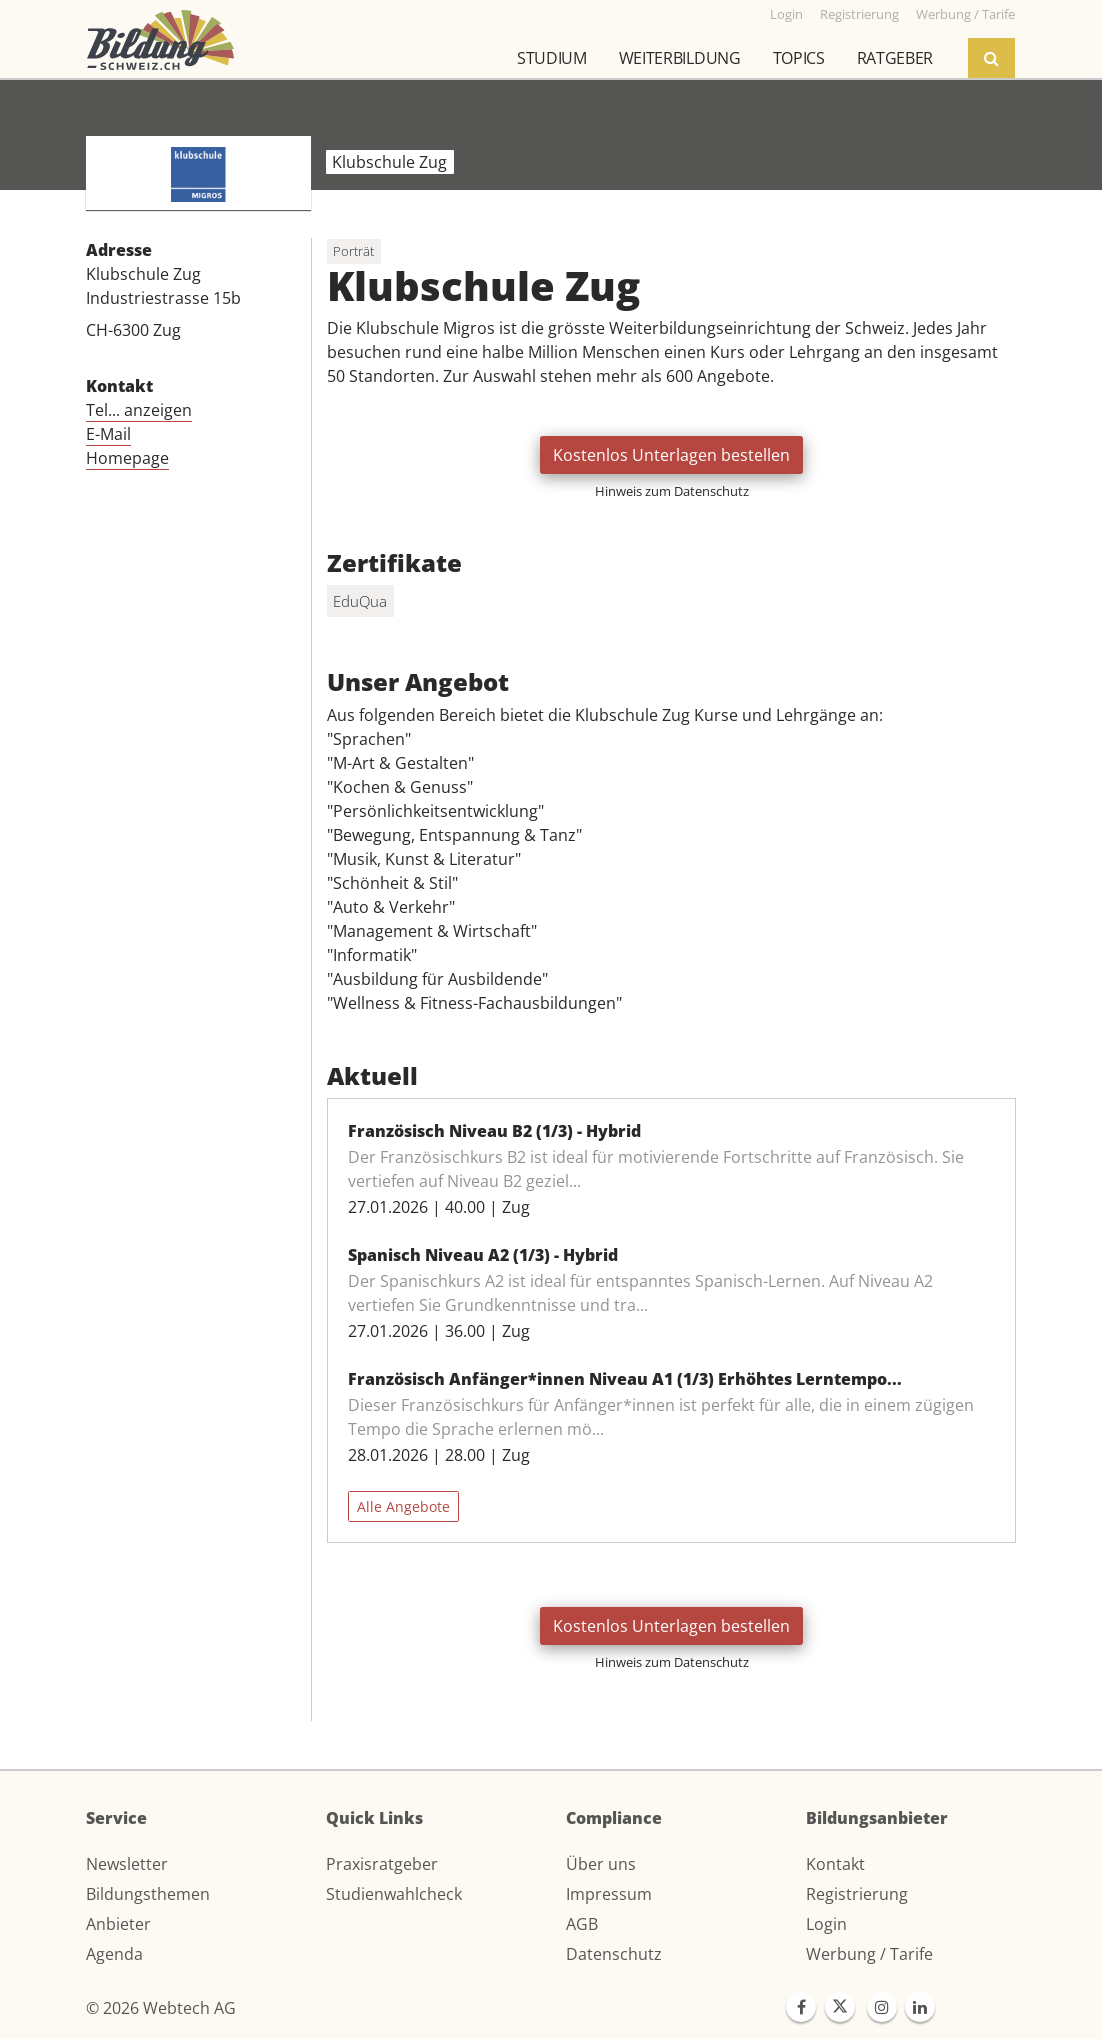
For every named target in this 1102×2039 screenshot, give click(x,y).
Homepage (127, 458)
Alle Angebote (403, 1506)
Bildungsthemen (148, 1894)
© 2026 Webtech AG (161, 2008)
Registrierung (857, 1894)
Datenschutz (614, 1954)
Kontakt (835, 1864)
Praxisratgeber (382, 1864)
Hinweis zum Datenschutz (672, 491)
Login (826, 1924)
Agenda (114, 1954)
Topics (799, 58)
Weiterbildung (680, 58)
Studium (552, 58)
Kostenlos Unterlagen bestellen (671, 455)
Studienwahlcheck (394, 1894)
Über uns (601, 1864)
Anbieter (118, 1924)
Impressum (609, 1894)
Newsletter (127, 1864)
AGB (582, 1924)
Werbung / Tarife (869, 1954)
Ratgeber (895, 58)
